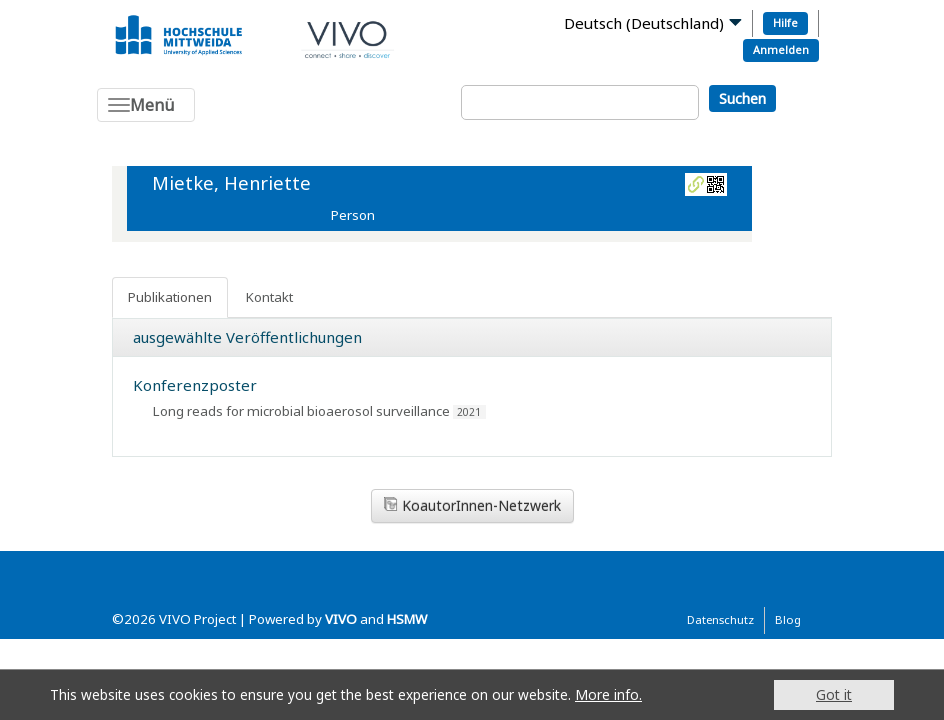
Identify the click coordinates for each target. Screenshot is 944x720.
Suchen (742, 98)
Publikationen (170, 297)
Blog (788, 619)
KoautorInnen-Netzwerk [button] (472, 505)
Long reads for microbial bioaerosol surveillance (301, 411)
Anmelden (781, 49)
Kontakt (269, 297)
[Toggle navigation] (146, 105)
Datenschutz (720, 619)
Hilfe (785, 22)
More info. (608, 694)
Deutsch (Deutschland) (644, 23)
